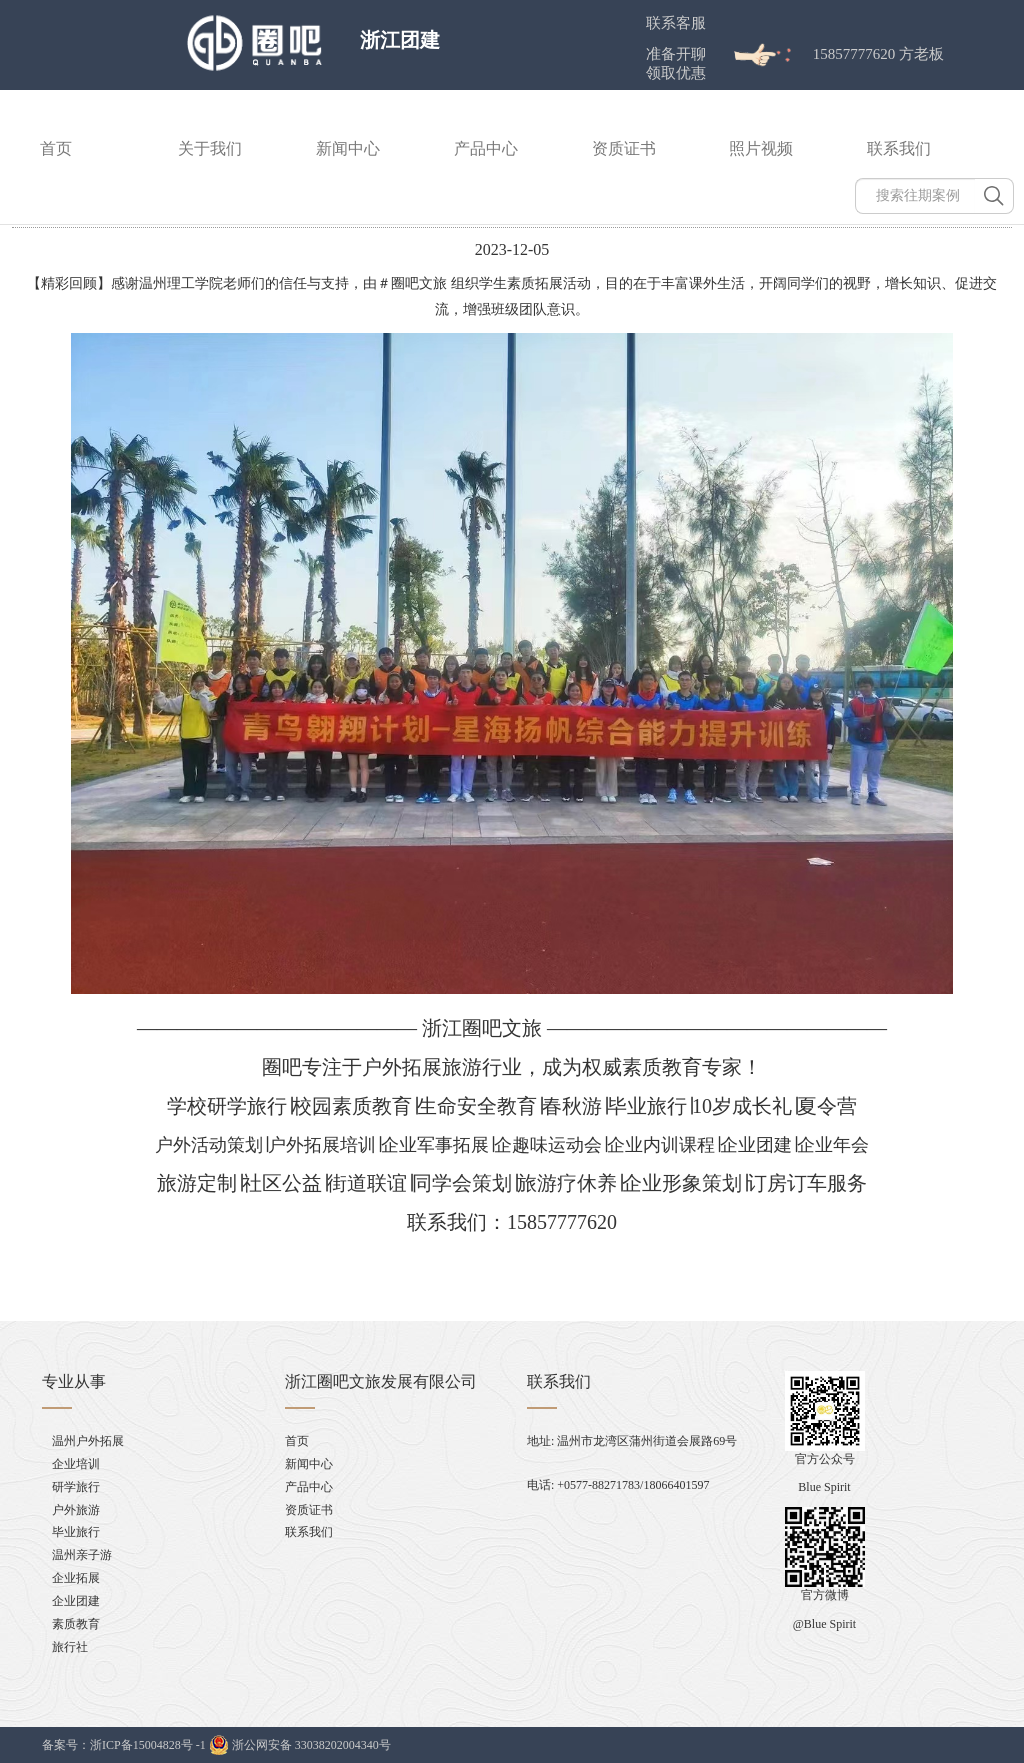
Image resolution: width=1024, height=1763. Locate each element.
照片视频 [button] (761, 148)
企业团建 (76, 1601)
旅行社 (70, 1647)
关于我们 (210, 148)
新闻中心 (348, 148)
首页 (56, 148)
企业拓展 (76, 1578)
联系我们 (899, 148)
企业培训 (76, 1464)
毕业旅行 (76, 1532)
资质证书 (624, 148)
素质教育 (76, 1624)
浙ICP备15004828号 (141, 1745)
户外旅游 (76, 1510)
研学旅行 (76, 1487)
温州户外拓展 (88, 1441)
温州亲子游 (82, 1555)
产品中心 (486, 148)
